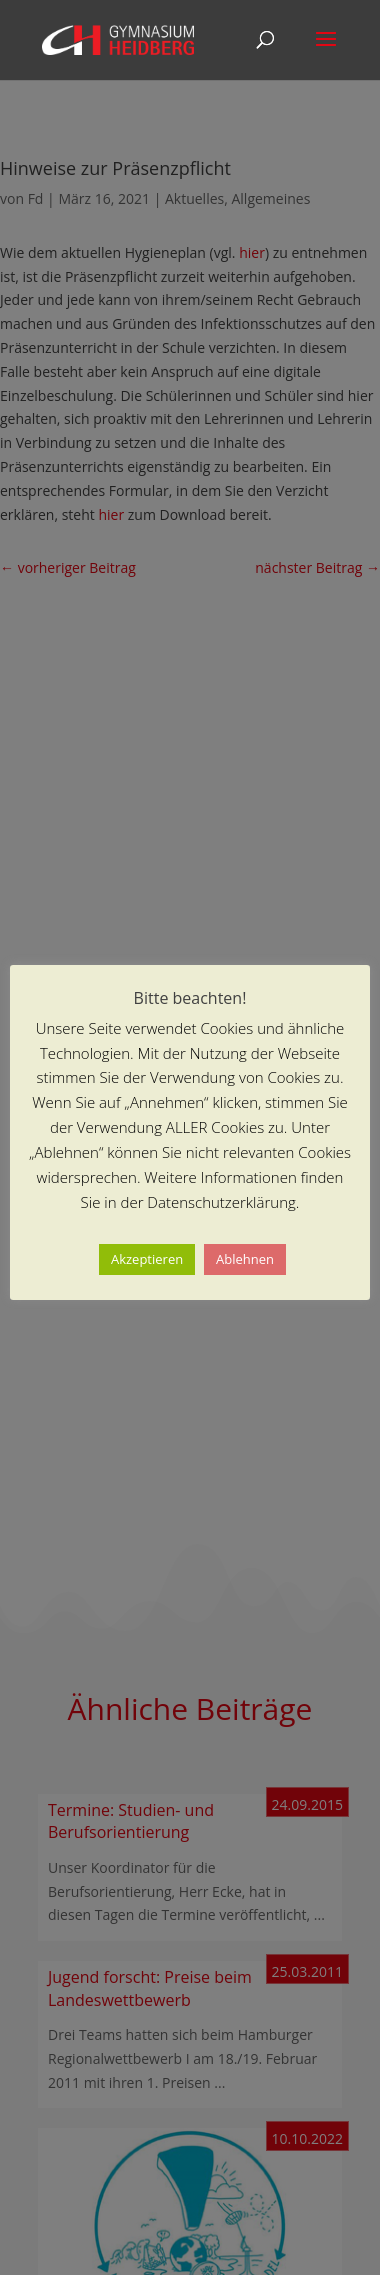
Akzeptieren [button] (147, 1259)
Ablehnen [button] (245, 1259)
